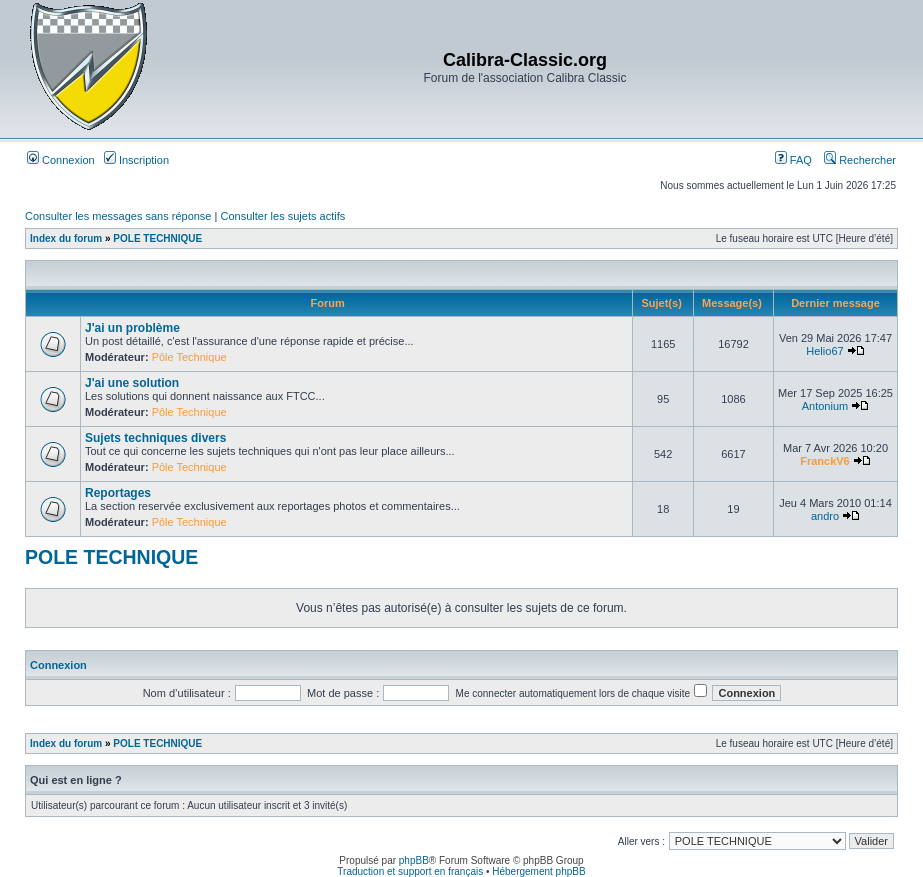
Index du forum (66, 238)
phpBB (414, 860)
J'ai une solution (132, 383)
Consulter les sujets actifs (282, 216)
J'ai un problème (132, 328)
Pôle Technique (189, 357)
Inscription (136, 160)
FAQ (793, 160)
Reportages (118, 493)
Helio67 (824, 351)
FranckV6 (825, 461)
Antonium (825, 406)
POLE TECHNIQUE (157, 238)
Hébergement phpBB (538, 871)
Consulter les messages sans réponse (118, 216)
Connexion (61, 160)
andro (825, 516)
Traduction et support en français (410, 871)
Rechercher (860, 160)
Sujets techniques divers (155, 438)
